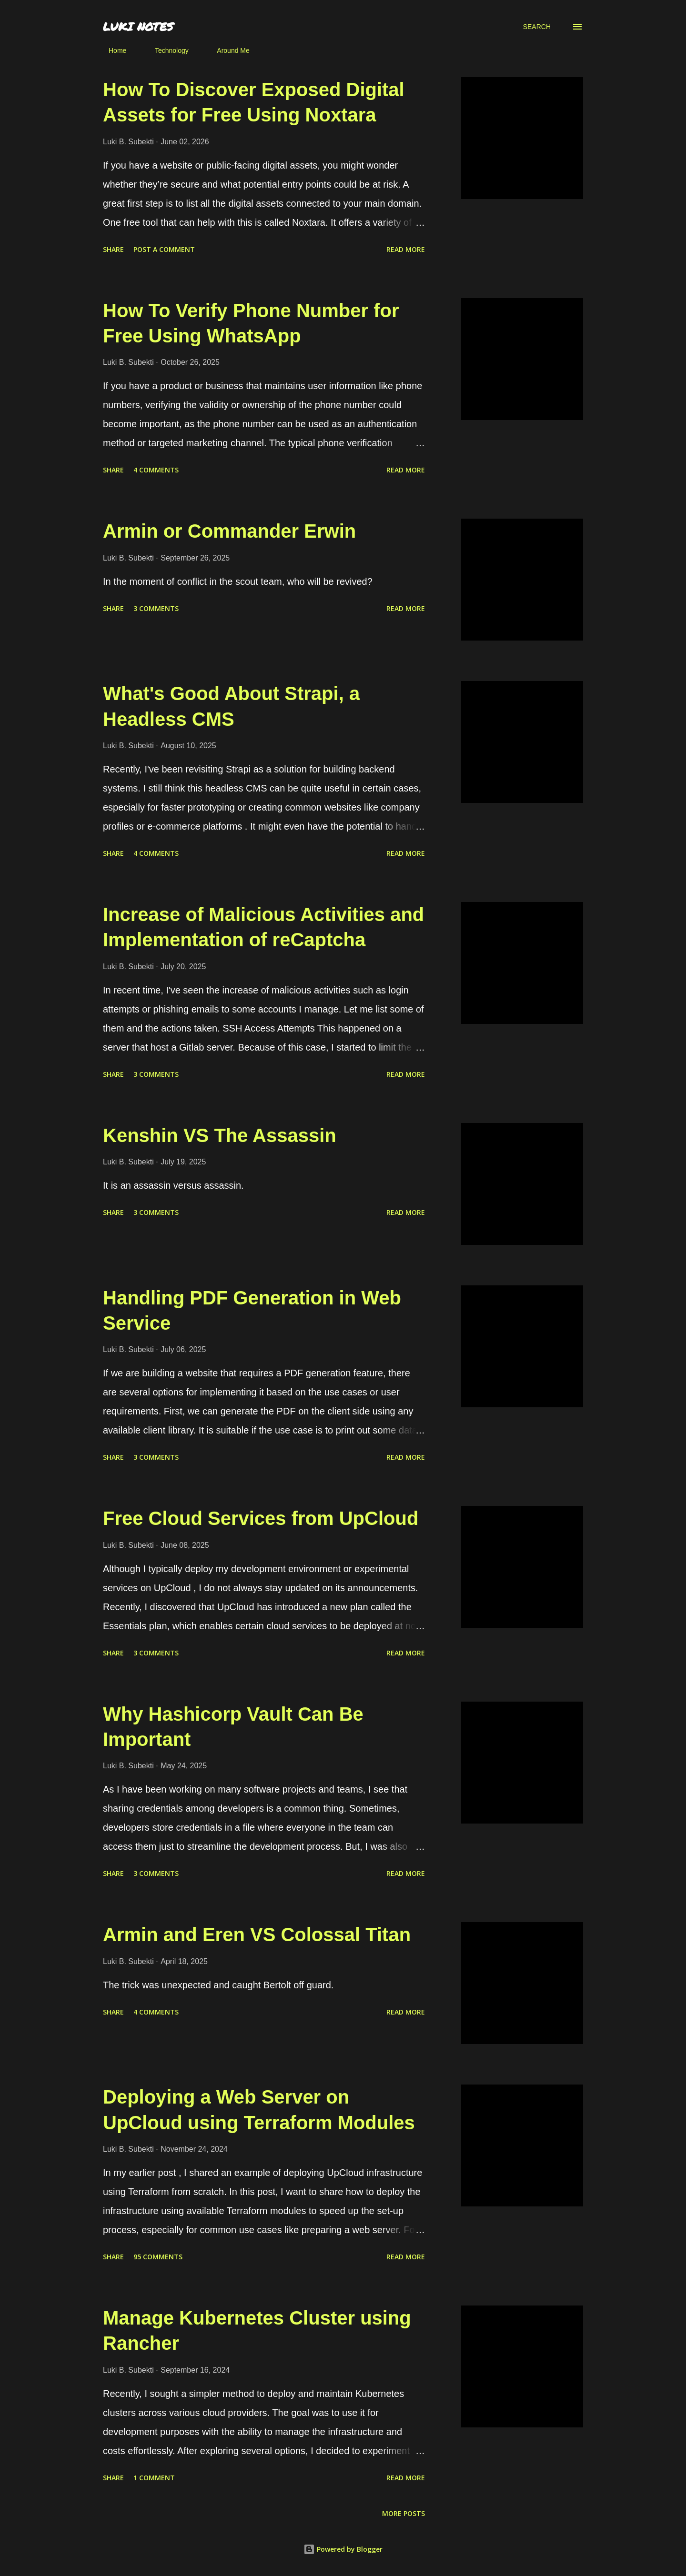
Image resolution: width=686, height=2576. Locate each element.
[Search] (537, 26)
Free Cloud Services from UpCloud (260, 1518)
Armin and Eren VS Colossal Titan (257, 1934)
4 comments (156, 469)
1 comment (154, 2477)
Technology (166, 50)
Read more (405, 249)
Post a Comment (164, 249)
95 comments (157, 2256)
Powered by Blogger (343, 2549)
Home (112, 50)
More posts (403, 2513)
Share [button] (113, 249)
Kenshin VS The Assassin (219, 1135)
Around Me (227, 50)
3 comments (156, 608)
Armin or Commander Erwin (229, 531)
